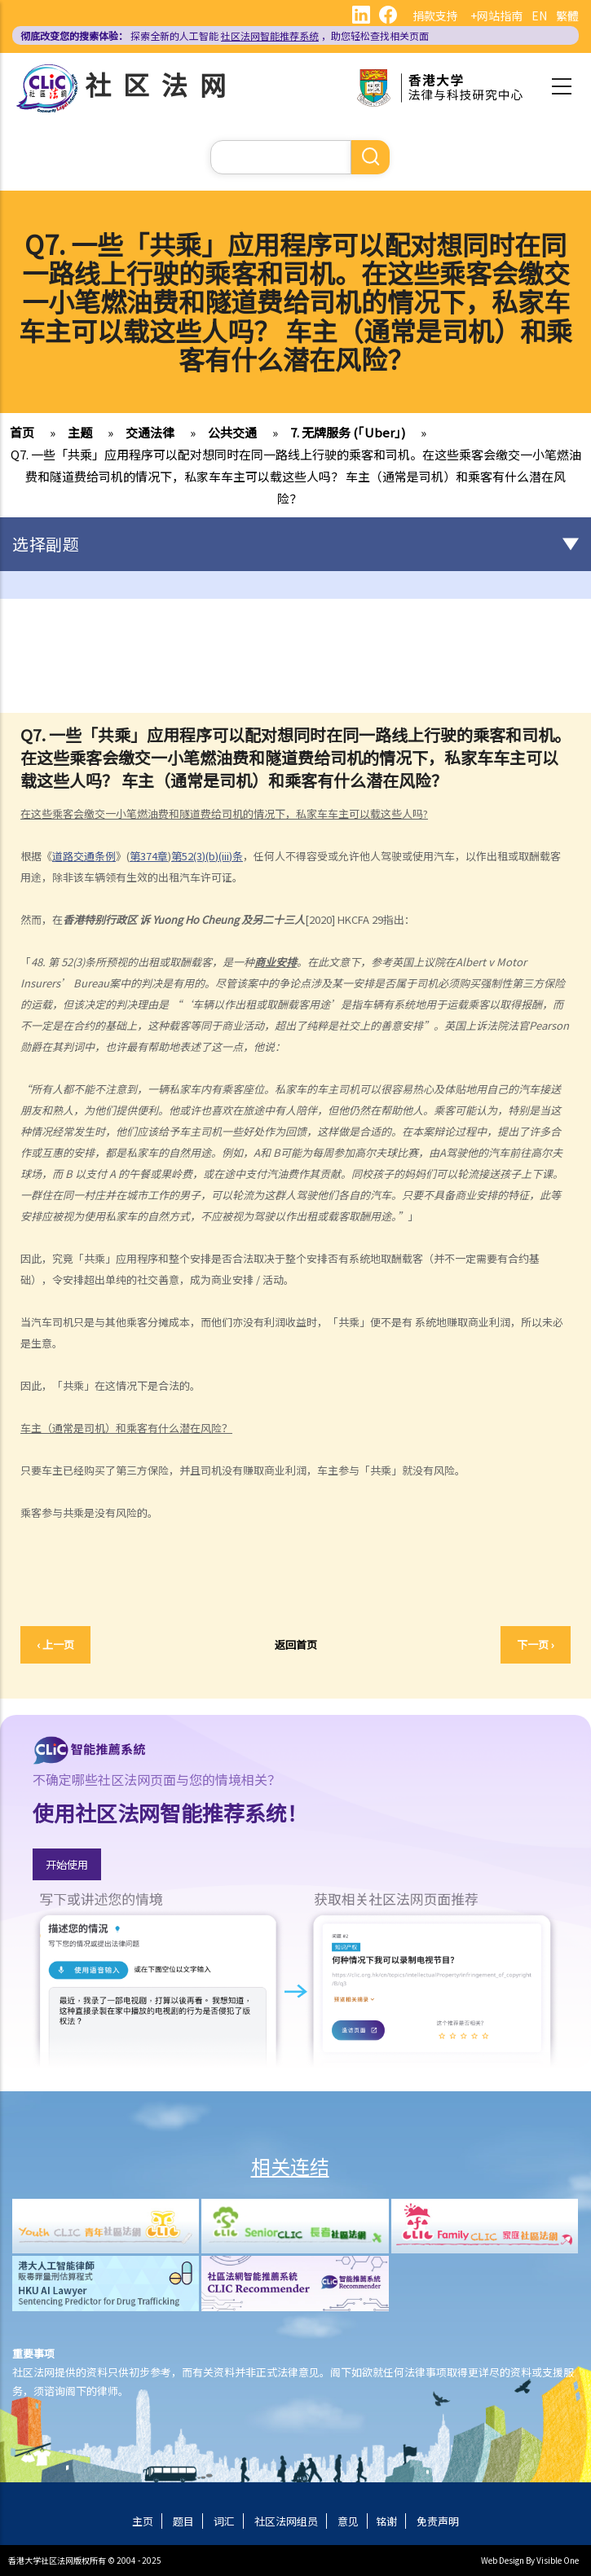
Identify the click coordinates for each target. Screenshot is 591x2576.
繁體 (567, 15)
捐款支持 (435, 15)
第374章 (149, 856)
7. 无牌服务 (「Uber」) (347, 432)
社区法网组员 (286, 2521)
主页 (142, 2521)
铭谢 (386, 2521)
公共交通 (232, 432)
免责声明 (438, 2521)
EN (539, 15)
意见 (348, 2521)
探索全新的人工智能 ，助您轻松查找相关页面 (224, 35)
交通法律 (150, 432)
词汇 (224, 2521)
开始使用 (67, 1864)
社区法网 (161, 84)
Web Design (502, 2560)
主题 (80, 432)
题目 (183, 2521)
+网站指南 (496, 15)
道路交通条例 (84, 856)
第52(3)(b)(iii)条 (207, 856)
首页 (22, 432)
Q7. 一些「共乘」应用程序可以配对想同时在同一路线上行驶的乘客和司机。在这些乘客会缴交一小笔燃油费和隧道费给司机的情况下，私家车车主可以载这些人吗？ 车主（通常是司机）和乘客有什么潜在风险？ (296, 476)
